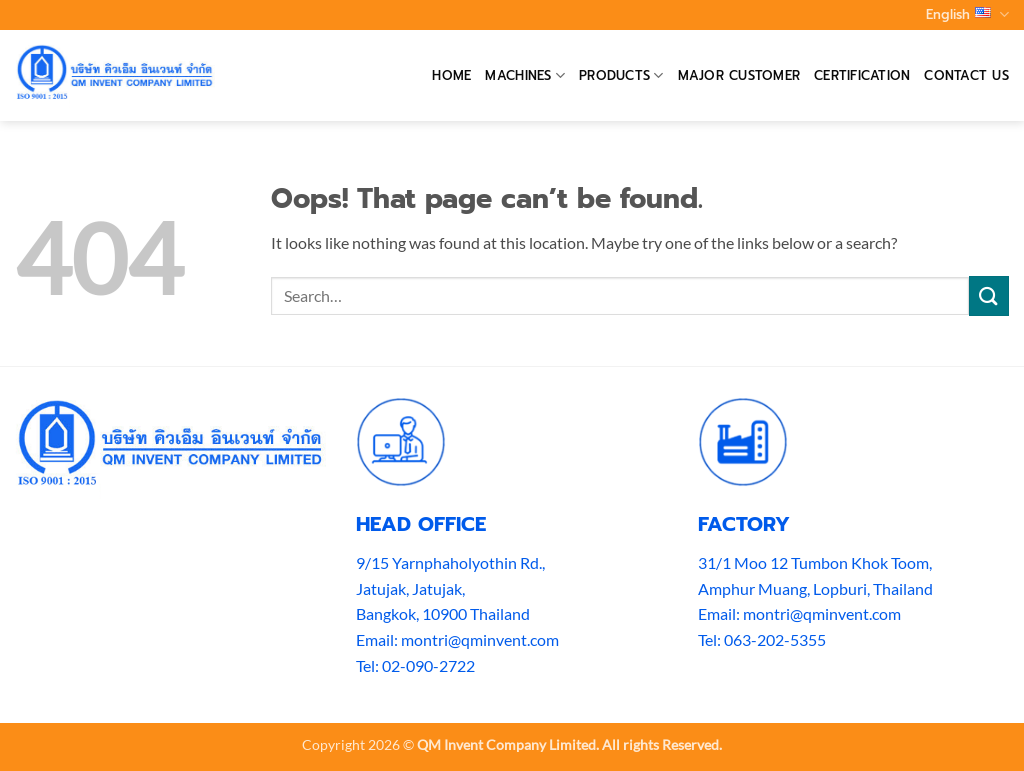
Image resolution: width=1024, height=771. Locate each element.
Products (621, 76)
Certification (862, 75)
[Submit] (989, 295)
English (967, 15)
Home (451, 75)
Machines (525, 76)
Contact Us (966, 75)
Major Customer (739, 75)
